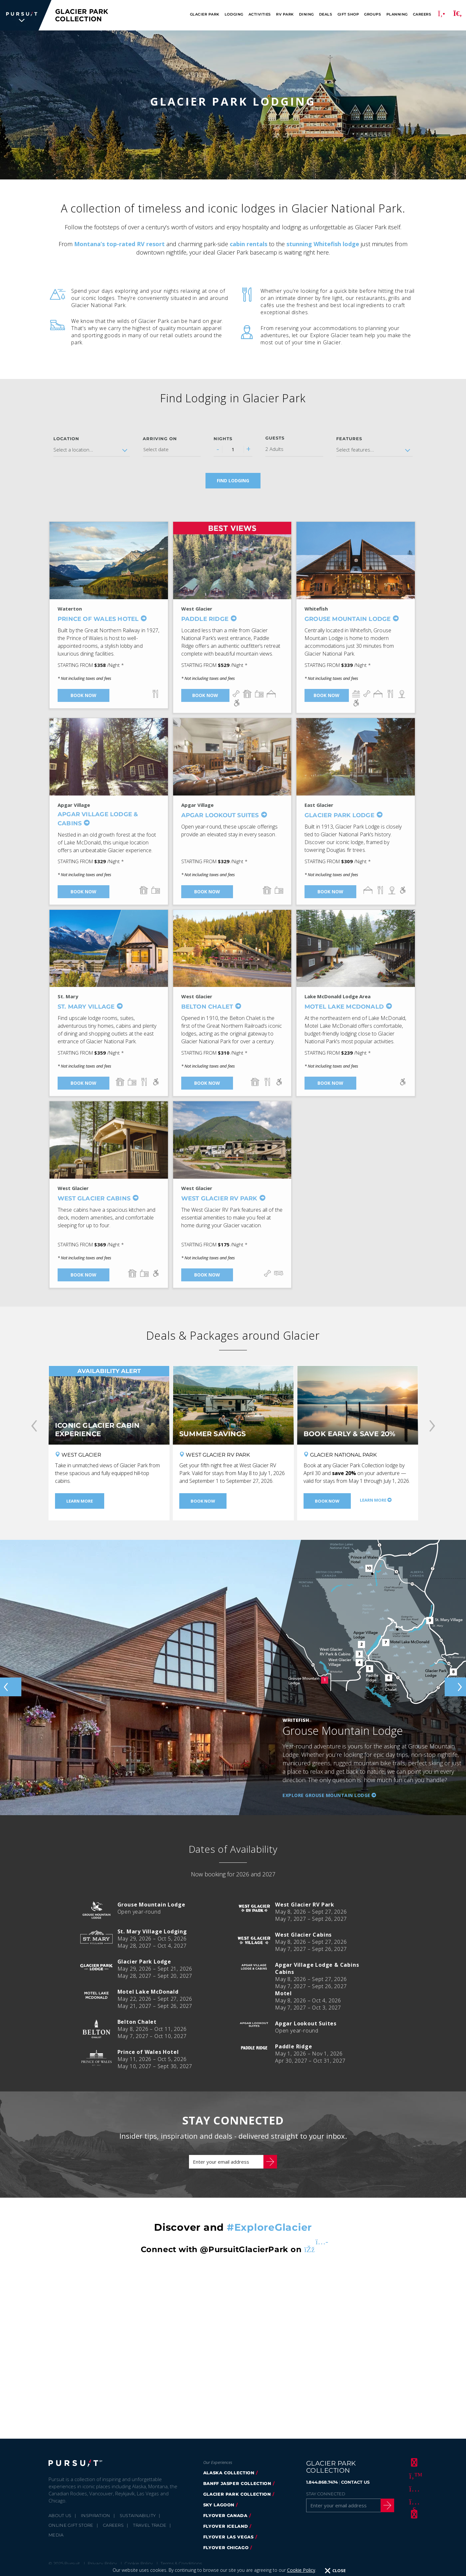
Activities (260, 14)
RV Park (285, 14)
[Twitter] (413, 2475)
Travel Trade (149, 2525)
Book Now (83, 695)
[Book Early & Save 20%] (357, 1405)
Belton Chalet (207, 1006)
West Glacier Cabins (94, 1198)
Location (66, 438)
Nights (223, 438)
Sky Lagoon (219, 2504)
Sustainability (138, 2515)
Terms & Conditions (181, 2563)
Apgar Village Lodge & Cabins (98, 819)
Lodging (234, 14)
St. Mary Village (86, 1006)
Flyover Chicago (226, 2547)
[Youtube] (413, 2501)
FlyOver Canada (225, 2515)
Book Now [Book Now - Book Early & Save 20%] (327, 1501)
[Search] (457, 15)
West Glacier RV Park (219, 1198)
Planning (397, 14)
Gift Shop (348, 14)
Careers (422, 14)
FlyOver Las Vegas (228, 2536)
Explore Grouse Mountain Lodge (327, 1795)
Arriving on (160, 438)
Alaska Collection (228, 2472)
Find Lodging (233, 480)
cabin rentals (248, 244)
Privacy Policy (102, 2563)
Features (349, 438)
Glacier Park (204, 14)
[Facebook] (413, 2462)
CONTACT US (355, 2482)
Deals (325, 14)
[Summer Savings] (233, 1405)
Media (56, 2534)
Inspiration (95, 2515)
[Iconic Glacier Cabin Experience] (109, 1405)
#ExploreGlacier (269, 2227)
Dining (306, 14)
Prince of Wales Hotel (98, 619)
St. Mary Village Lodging (152, 1931)
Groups (372, 14)
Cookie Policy (301, 2570)
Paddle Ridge (205, 619)
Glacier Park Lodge (339, 815)
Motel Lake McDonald (344, 1006)
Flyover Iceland (225, 2526)
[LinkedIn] (413, 2514)
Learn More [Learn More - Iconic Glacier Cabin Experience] (79, 1501)
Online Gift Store (71, 2525)
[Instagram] (413, 2488)
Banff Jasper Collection (237, 2483)
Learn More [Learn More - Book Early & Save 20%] (373, 1500)
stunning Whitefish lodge (322, 244)
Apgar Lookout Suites (220, 815)
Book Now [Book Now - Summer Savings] (203, 1501)
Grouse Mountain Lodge (348, 619)
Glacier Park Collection (237, 2494)
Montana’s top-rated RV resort (119, 244)
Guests (274, 438)
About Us (60, 2515)
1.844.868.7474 (322, 2482)
